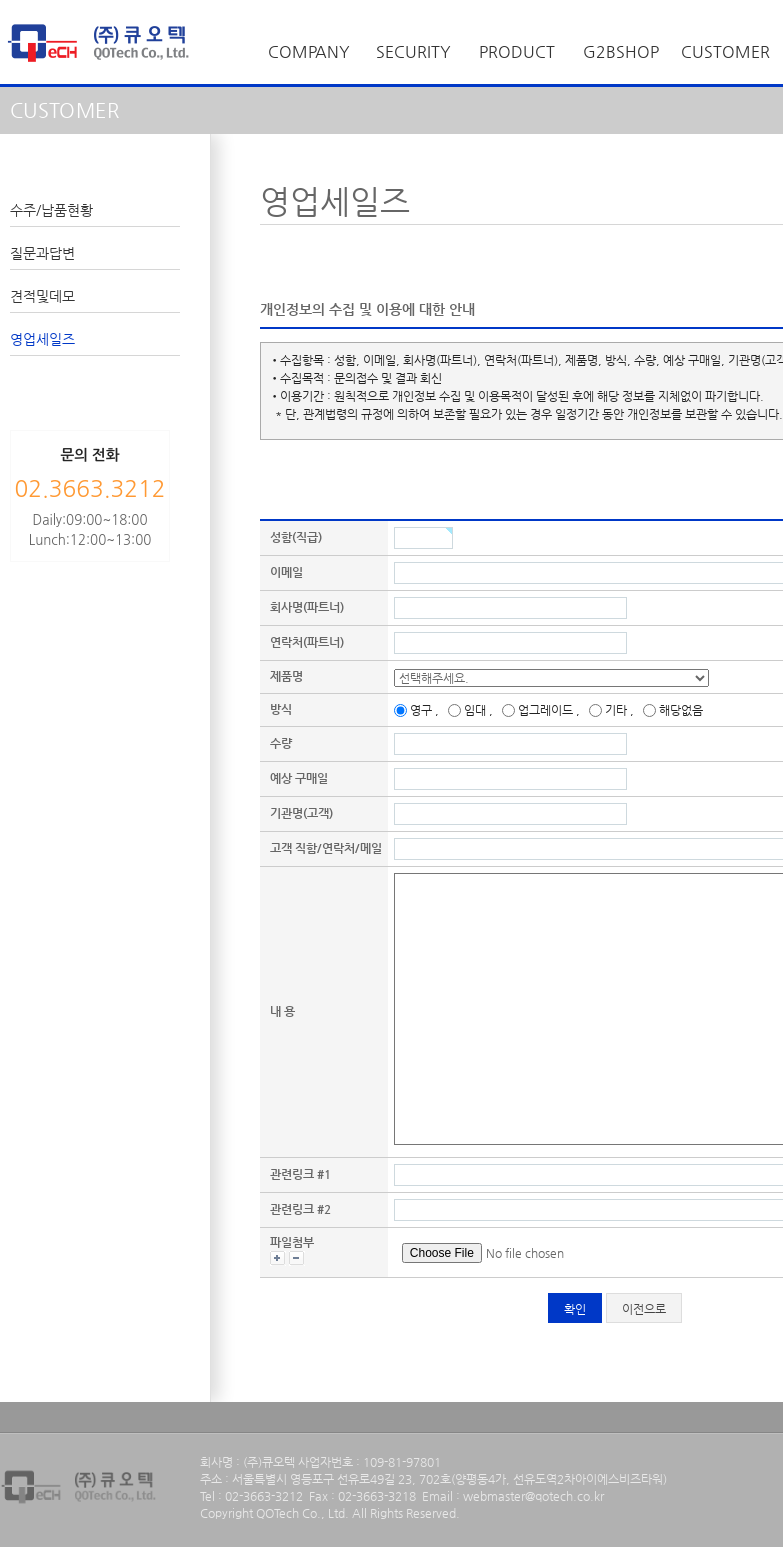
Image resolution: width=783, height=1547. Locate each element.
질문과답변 (42, 253)
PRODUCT (517, 51)
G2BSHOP (621, 51)
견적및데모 (42, 296)
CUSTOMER (725, 51)
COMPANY (309, 51)
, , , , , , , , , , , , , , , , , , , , (551, 678)
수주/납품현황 (51, 210)
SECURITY (413, 51)
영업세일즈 (42, 339)
